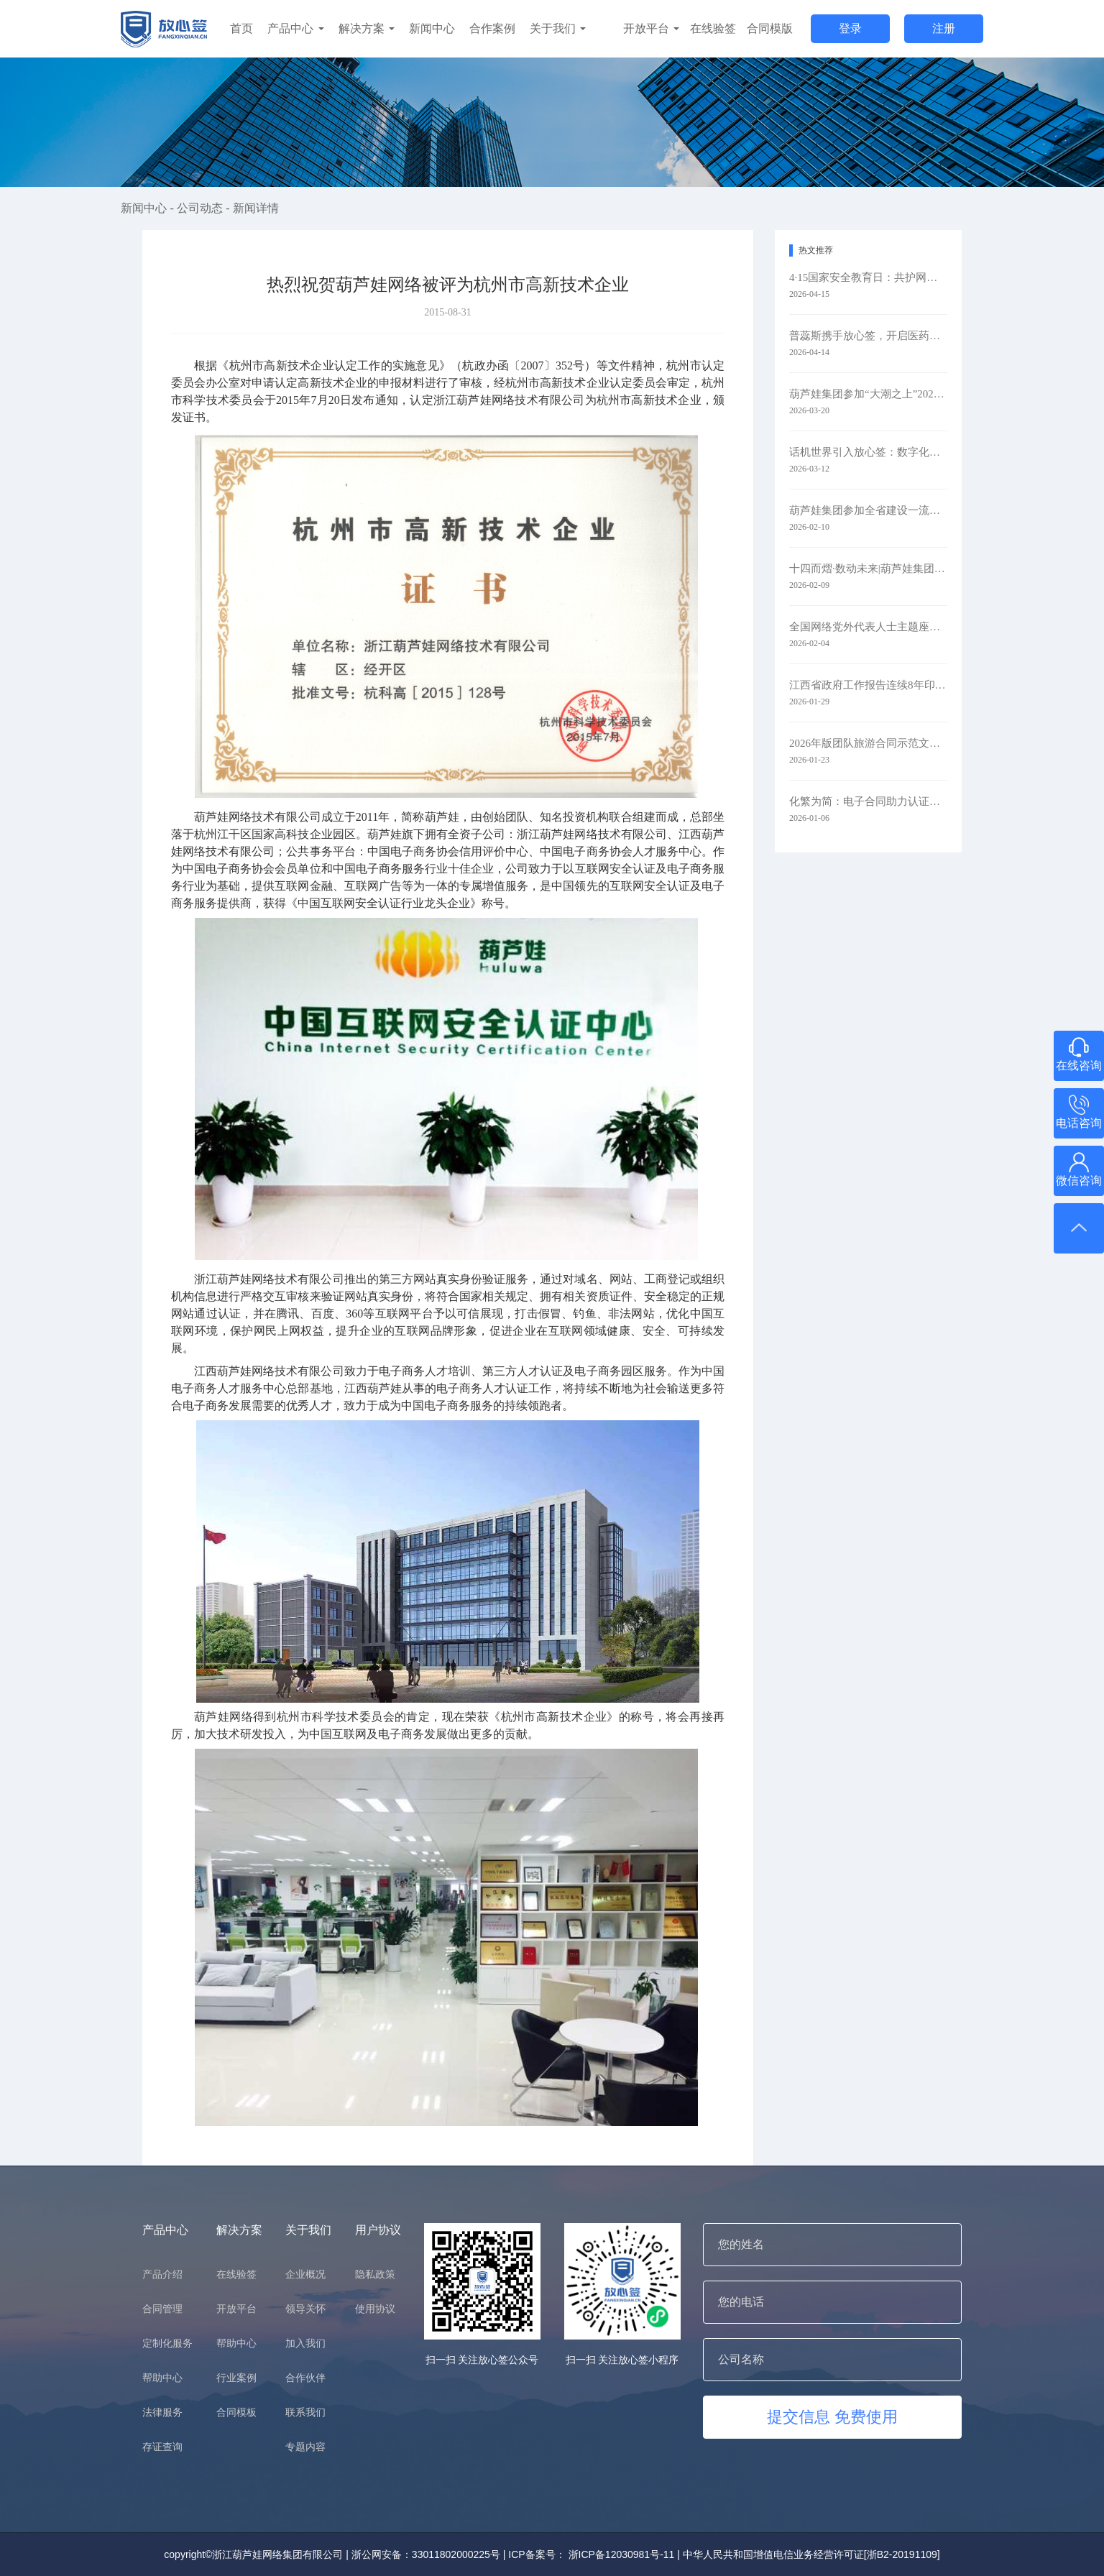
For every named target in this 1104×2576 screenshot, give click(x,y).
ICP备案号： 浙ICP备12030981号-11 (591, 2554)
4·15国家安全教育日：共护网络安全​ (868, 277)
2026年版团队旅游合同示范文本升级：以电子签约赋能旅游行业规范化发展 (868, 743)
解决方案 (367, 28)
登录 (850, 28)
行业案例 (236, 2377)
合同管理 (162, 2308)
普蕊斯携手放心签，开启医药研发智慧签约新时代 (868, 335)
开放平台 (651, 28)
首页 (241, 28)
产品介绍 (162, 2274)
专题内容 (305, 2446)
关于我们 (558, 28)
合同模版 (770, 28)
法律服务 (162, 2412)
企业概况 (305, 2274)
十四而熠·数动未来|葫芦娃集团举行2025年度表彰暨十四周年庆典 (868, 568)
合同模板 (236, 2412)
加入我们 (305, 2343)
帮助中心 (162, 2377)
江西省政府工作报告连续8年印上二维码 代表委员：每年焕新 (868, 685)
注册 (943, 28)
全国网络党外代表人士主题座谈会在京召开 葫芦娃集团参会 (868, 626)
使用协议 (375, 2308)
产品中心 (295, 28)
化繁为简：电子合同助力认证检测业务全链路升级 (868, 801)
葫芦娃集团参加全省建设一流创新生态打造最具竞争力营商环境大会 (868, 510)
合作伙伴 (305, 2377)
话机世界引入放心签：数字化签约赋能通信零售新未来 (868, 452)
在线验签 (713, 28)
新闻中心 (432, 28)
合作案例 (492, 28)
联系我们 (305, 2412)
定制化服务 (167, 2343)
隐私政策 (375, 2274)
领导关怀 (305, 2308)
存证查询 (162, 2446)
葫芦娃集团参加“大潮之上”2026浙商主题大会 (868, 394)
